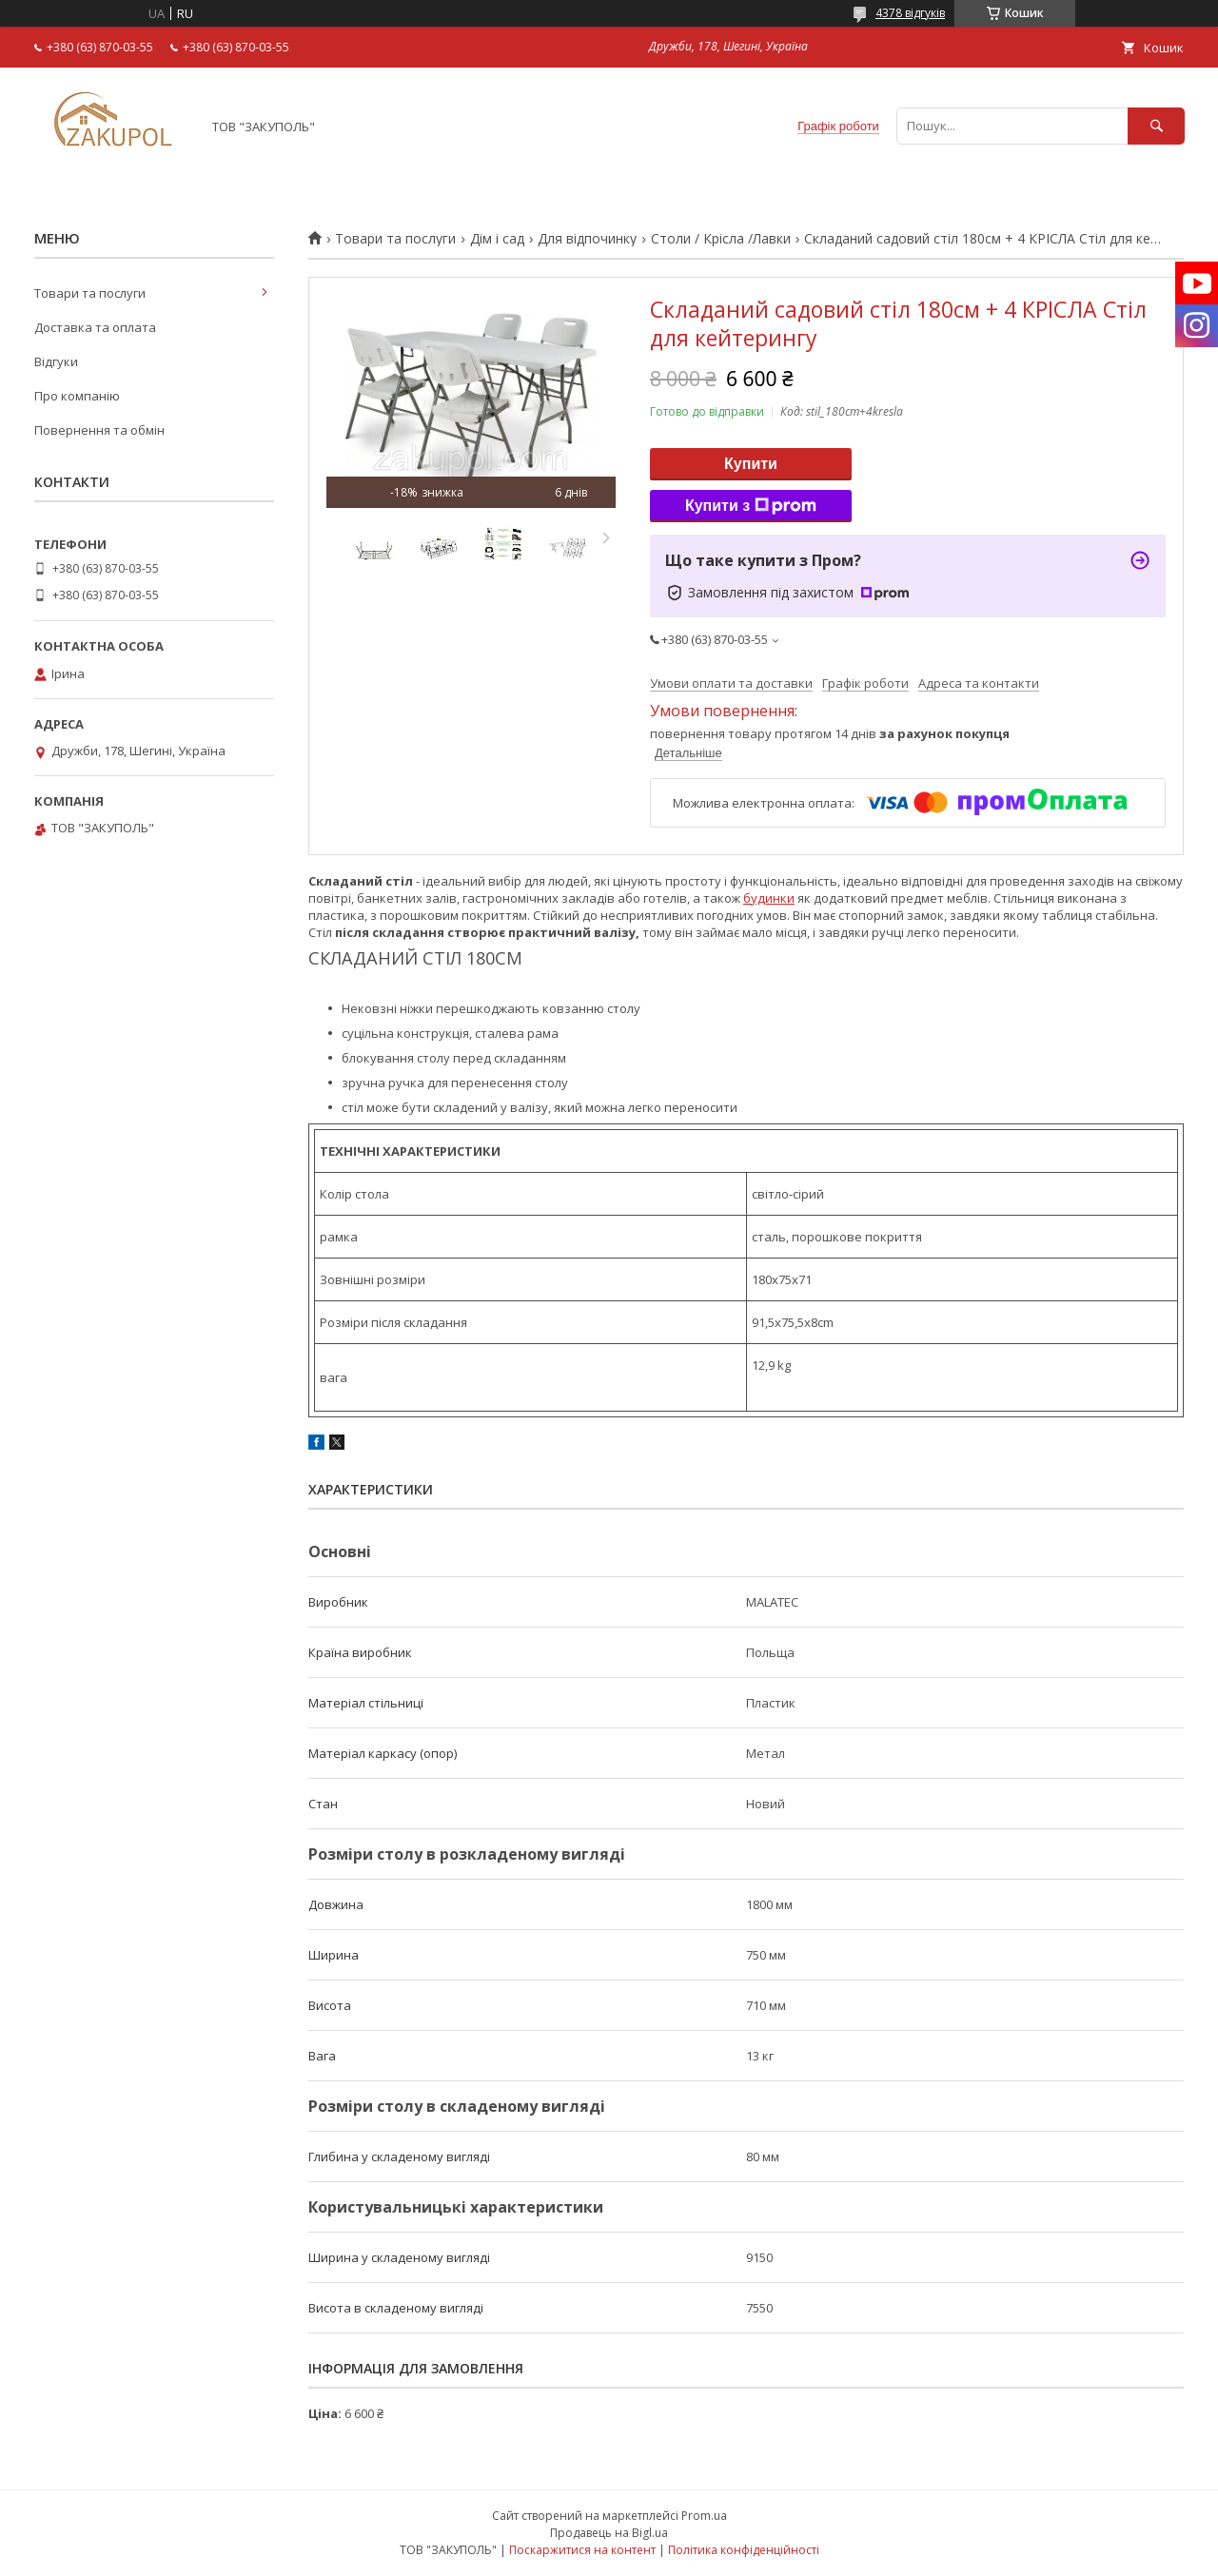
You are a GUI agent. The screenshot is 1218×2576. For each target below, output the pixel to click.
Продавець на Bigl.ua (609, 2533)
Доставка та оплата (95, 327)
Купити (750, 464)
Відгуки (56, 361)
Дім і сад (497, 238)
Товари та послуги (395, 238)
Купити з (750, 506)
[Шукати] (1156, 126)
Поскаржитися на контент (582, 2550)
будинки (769, 898)
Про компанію (77, 395)
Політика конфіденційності (743, 2550)
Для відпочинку (587, 238)
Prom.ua (704, 2516)
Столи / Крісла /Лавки (721, 238)
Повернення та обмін (99, 430)
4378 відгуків (910, 13)
